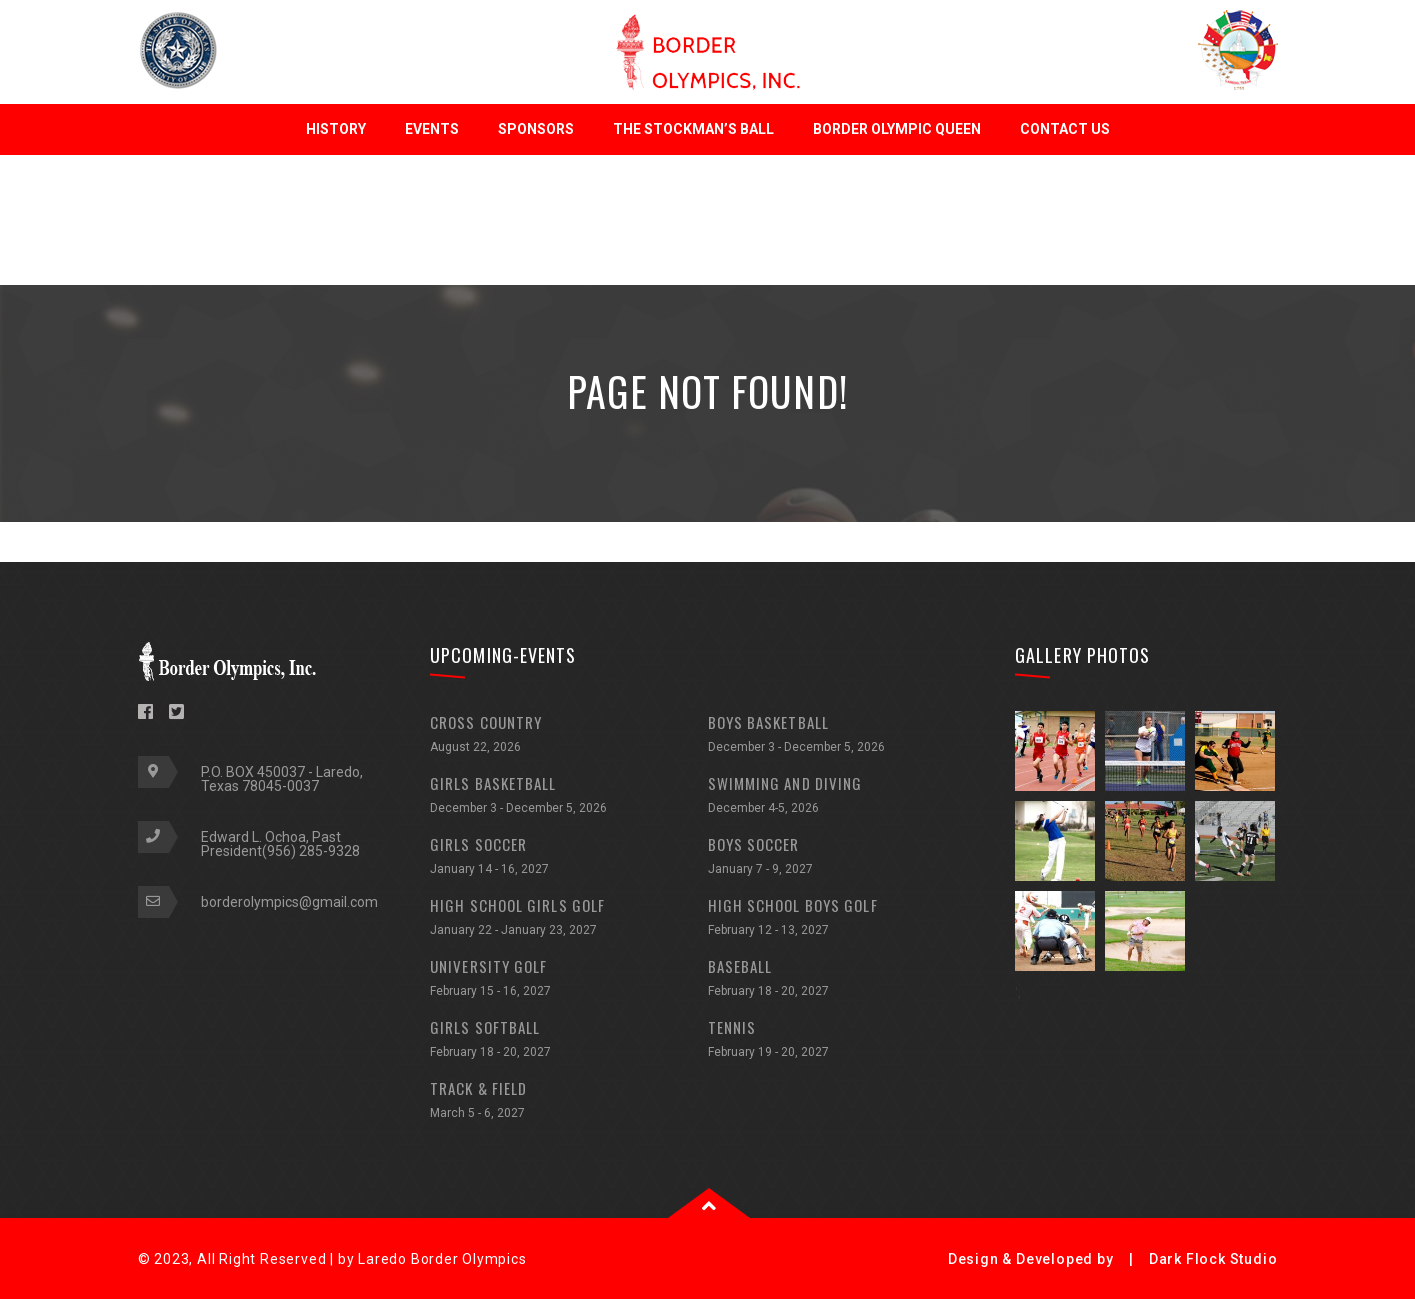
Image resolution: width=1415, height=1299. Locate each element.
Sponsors (536, 129)
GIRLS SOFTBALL (569, 1041)
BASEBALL (847, 980)
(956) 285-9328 (311, 851)
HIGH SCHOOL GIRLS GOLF (569, 919)
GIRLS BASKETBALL (569, 797)
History (336, 129)
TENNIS (847, 1041)
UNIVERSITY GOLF (569, 980)
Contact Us (1065, 129)
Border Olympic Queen (897, 129)
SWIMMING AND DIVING (847, 797)
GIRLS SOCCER (569, 858)
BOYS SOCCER (847, 858)
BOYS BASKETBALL (847, 736)
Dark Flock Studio (1213, 1259)
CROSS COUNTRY (569, 736)
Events (432, 129)
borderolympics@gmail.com (289, 902)
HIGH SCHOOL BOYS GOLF (847, 919)
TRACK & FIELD (569, 1102)
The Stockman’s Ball (693, 129)
